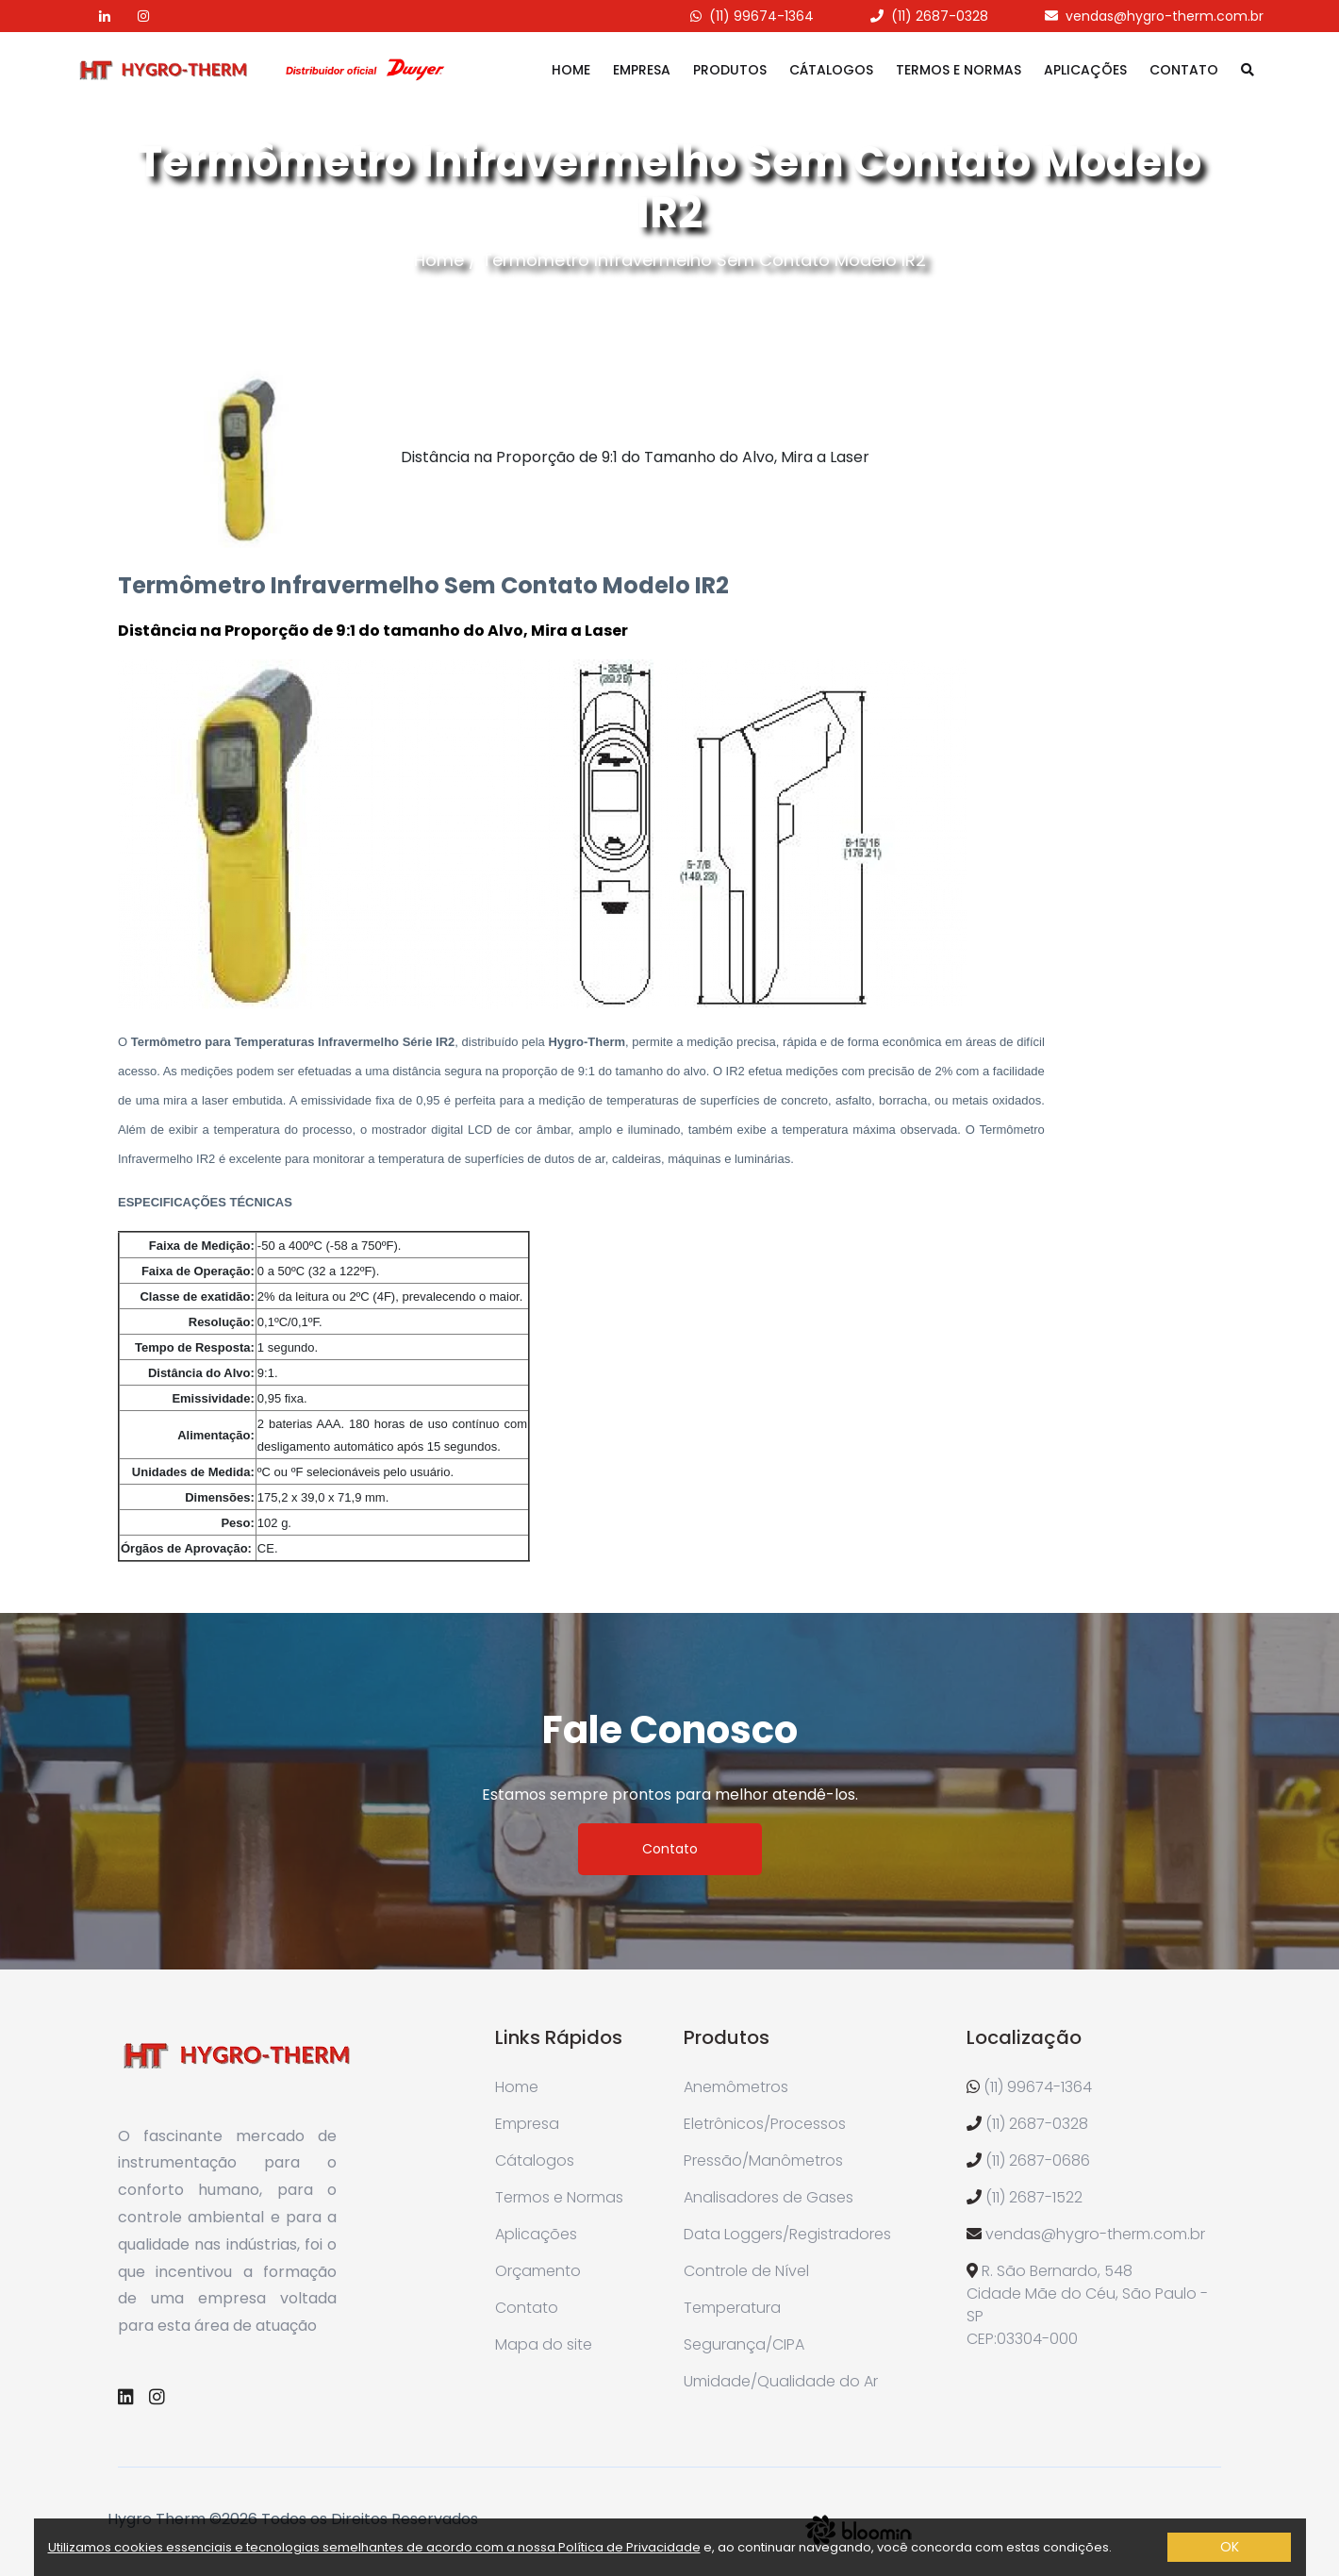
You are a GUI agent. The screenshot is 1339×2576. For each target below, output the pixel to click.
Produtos (730, 69)
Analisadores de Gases (768, 2197)
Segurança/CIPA (744, 2344)
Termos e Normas (958, 69)
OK (1229, 2546)
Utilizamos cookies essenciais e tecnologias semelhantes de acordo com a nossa (303, 2547)
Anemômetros (736, 2087)
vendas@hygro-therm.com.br (1165, 16)
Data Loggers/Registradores (787, 2234)
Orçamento (538, 2271)
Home (571, 69)
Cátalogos (831, 69)
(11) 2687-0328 (939, 16)
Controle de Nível (746, 2271)
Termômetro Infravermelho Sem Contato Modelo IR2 (704, 260)
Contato (1183, 69)
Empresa (641, 69)
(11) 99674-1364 (761, 16)
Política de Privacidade (629, 2547)
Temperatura (732, 2307)
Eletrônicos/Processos (765, 2124)
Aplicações (1085, 69)
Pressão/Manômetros (763, 2160)
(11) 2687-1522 (1034, 2197)
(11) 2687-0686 (1037, 2160)
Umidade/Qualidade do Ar (781, 2381)
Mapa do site (543, 2344)
